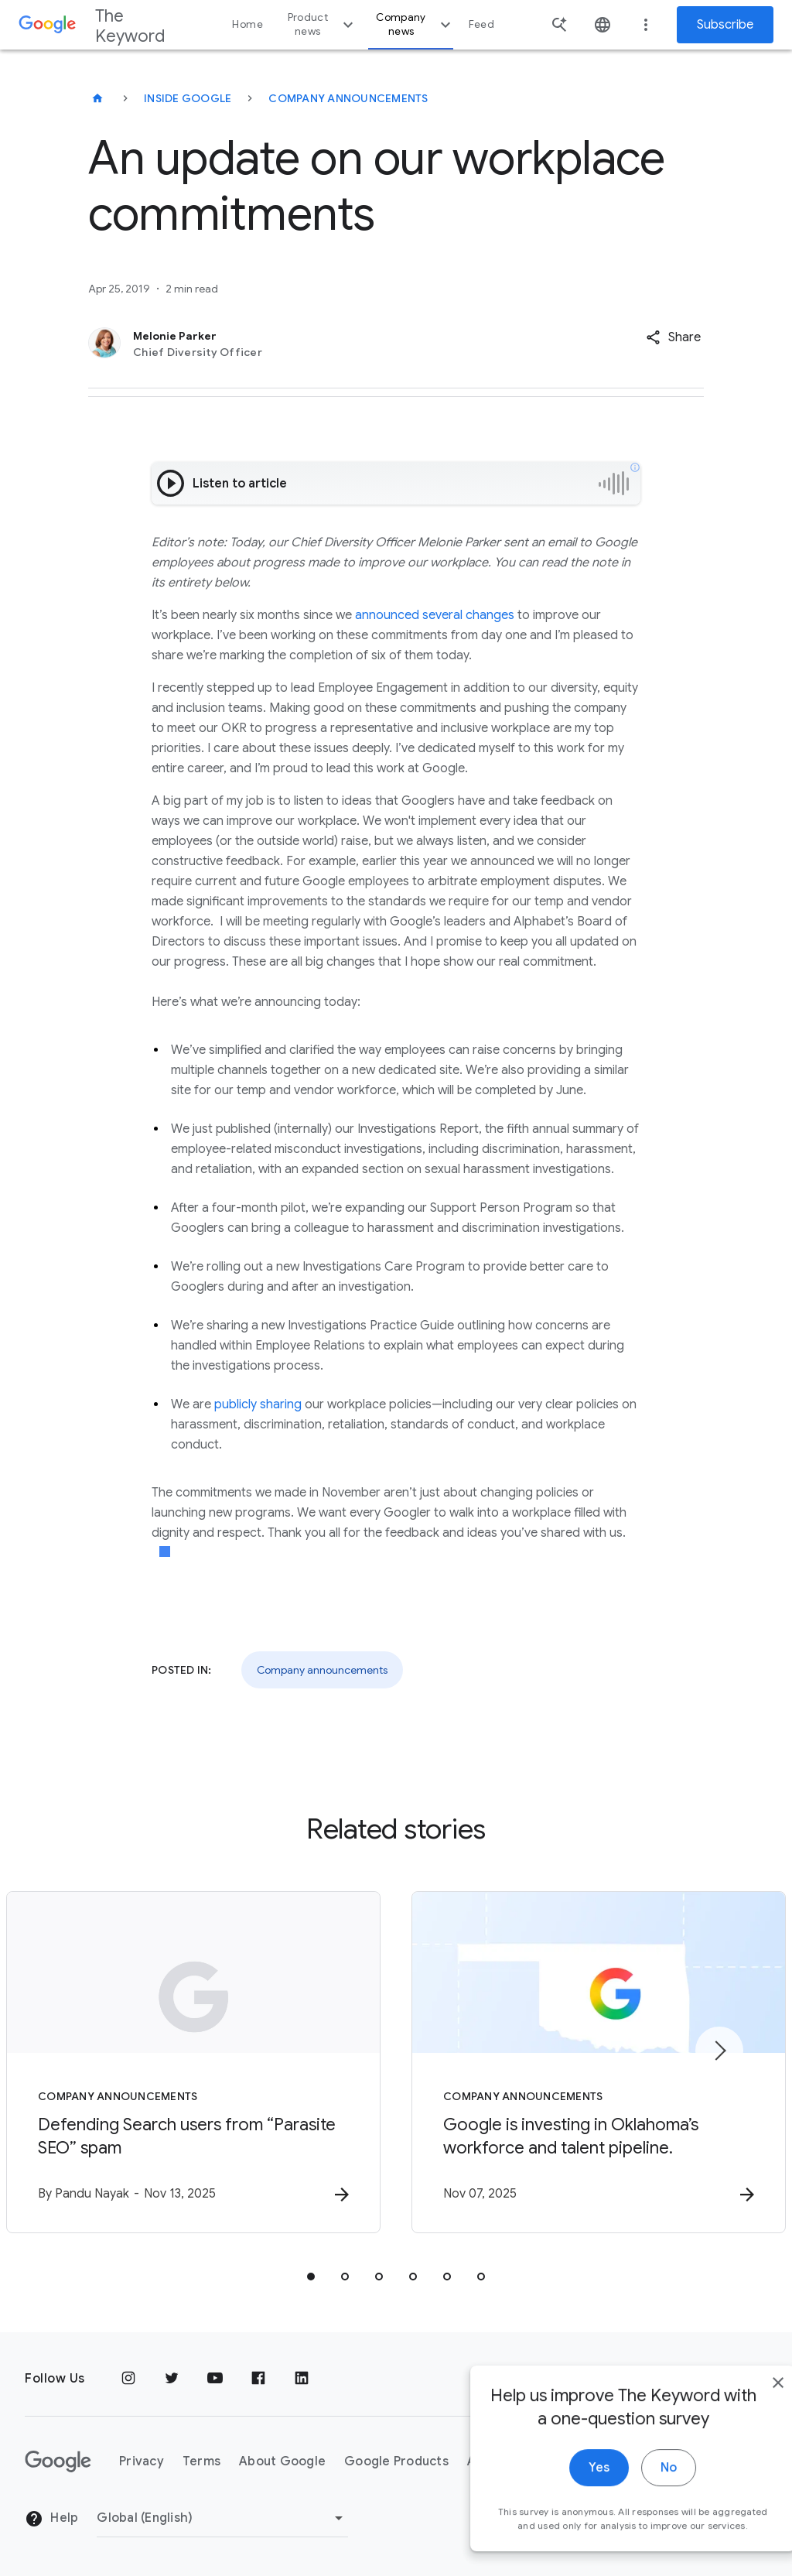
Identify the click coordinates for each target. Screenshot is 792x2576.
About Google (282, 2461)
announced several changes (434, 615)
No (634, 2492)
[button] (673, 337)
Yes (565, 2492)
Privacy (141, 2461)
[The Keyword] (97, 98)
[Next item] (719, 2050)
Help (51, 2518)
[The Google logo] (58, 2461)
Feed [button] (481, 24)
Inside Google (187, 98)
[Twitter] (171, 2378)
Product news (322, 24)
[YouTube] (215, 2378)
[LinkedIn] (301, 2378)
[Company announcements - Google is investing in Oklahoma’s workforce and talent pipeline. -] (598, 2062)
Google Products (396, 2461)
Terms (201, 2461)
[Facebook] (258, 2378)
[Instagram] (128, 2378)
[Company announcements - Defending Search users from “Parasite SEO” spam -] (193, 2062)
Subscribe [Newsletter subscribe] (725, 24)
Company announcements (322, 1670)
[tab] (311, 2277)
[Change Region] (222, 2518)
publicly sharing (258, 1404)
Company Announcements (348, 98)
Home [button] (247, 24)
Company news (415, 24)
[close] (744, 2407)
